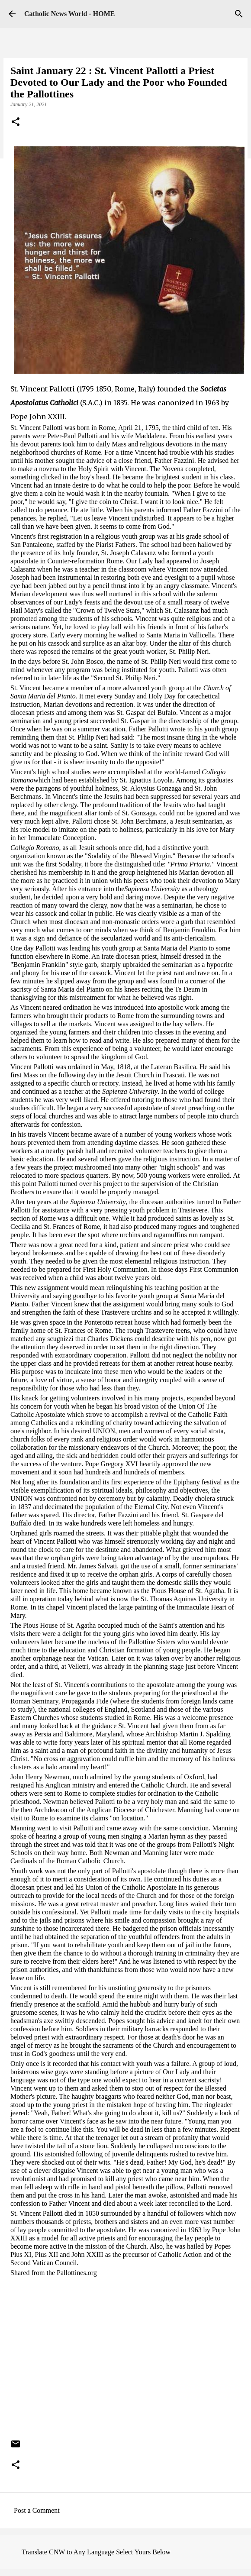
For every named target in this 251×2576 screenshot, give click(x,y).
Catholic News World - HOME (69, 13)
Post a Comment (37, 2510)
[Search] (239, 13)
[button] (15, 122)
